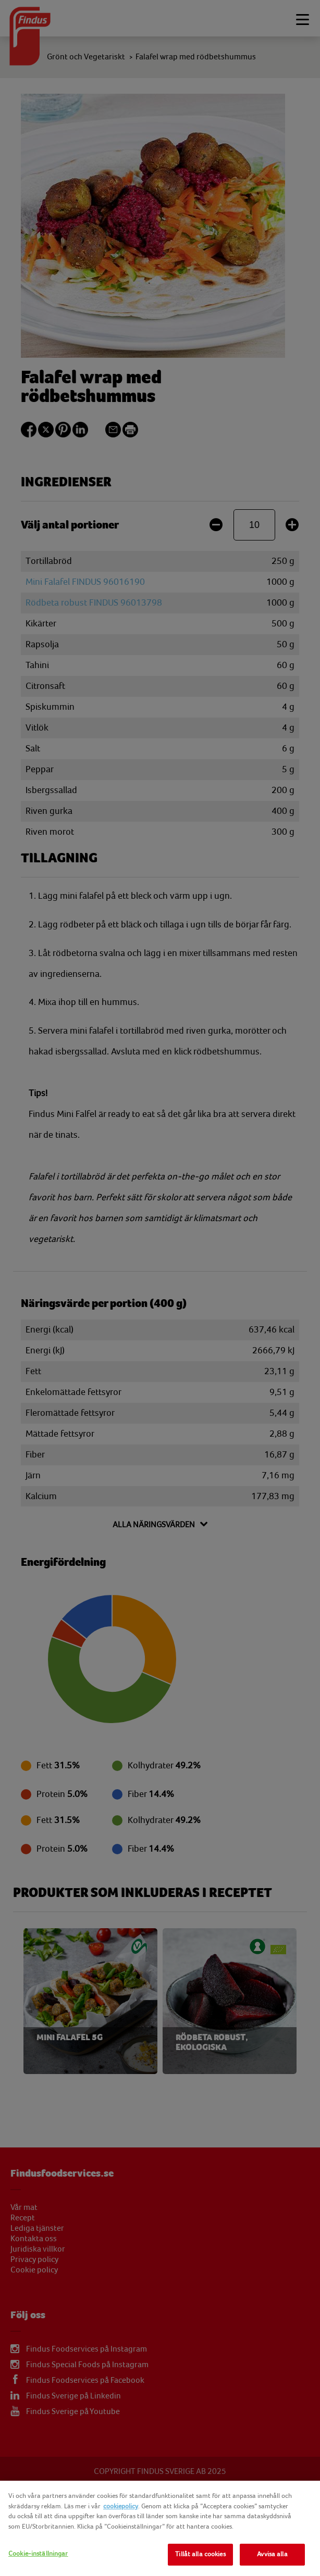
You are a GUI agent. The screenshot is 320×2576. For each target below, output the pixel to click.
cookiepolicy (120, 2506)
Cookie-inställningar (38, 2553)
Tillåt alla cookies (200, 2554)
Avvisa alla (272, 2554)
